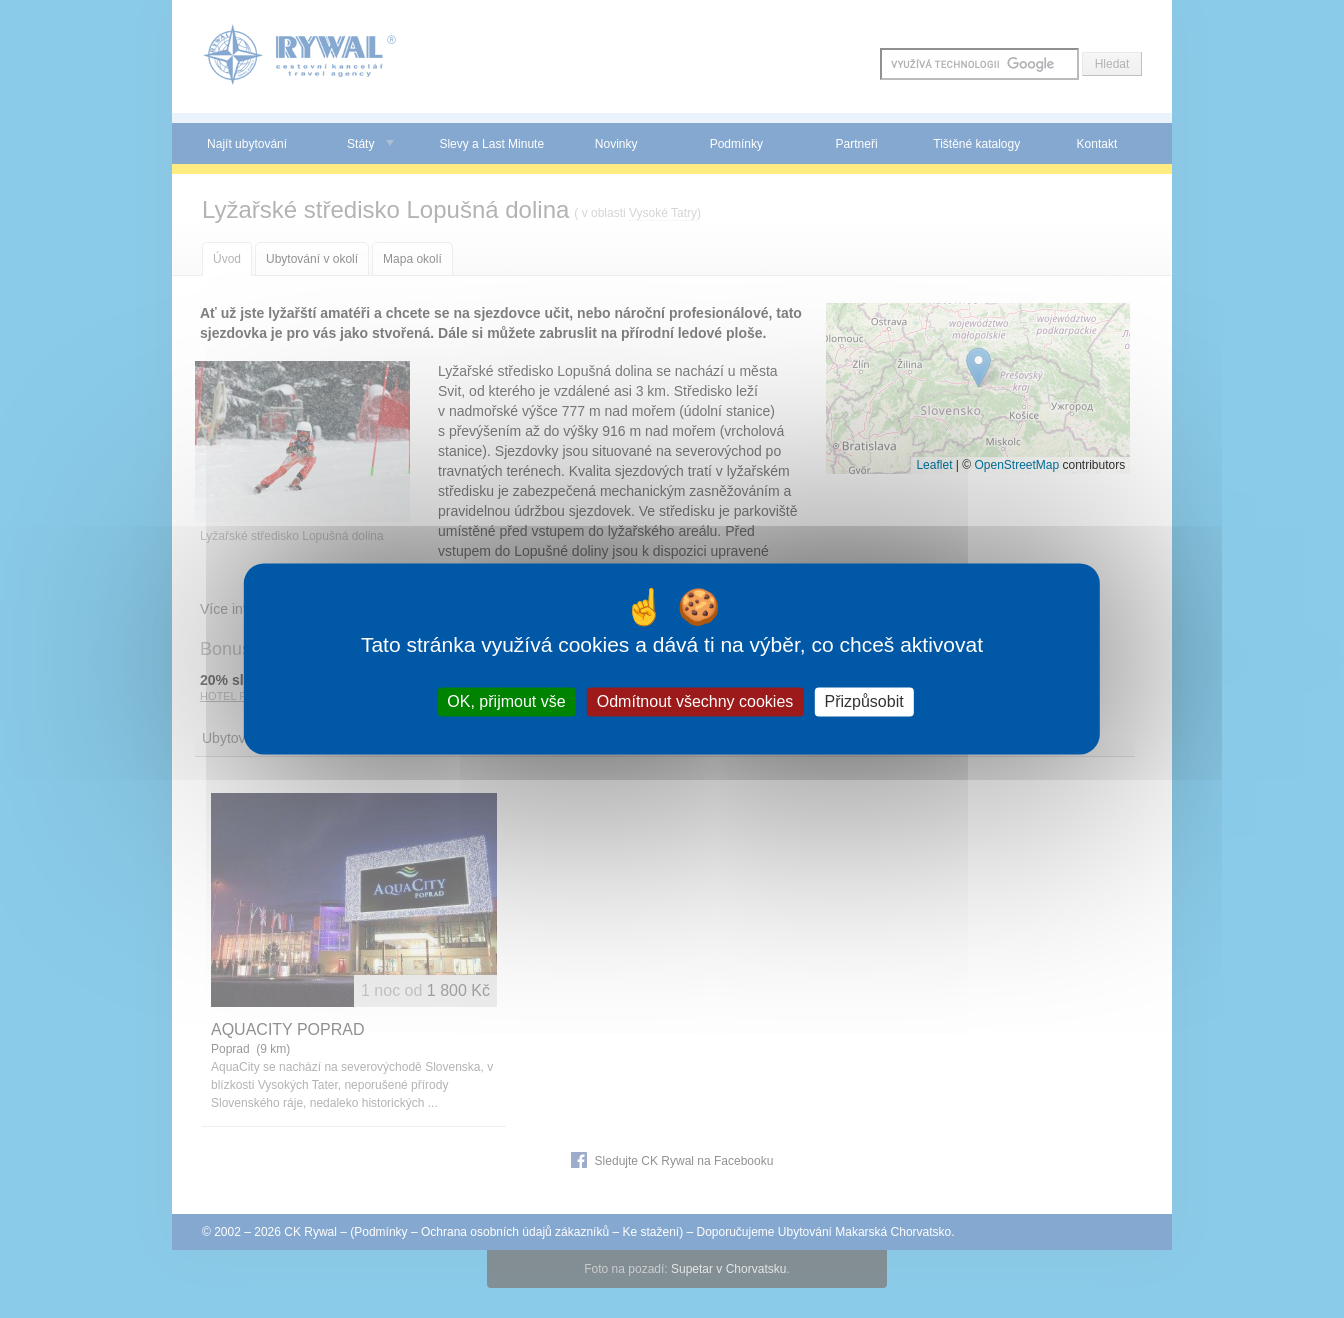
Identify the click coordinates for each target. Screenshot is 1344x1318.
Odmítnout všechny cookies (695, 701)
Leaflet (934, 465)
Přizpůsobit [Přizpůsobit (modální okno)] (863, 701)
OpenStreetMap (1016, 465)
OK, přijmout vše (506, 701)
